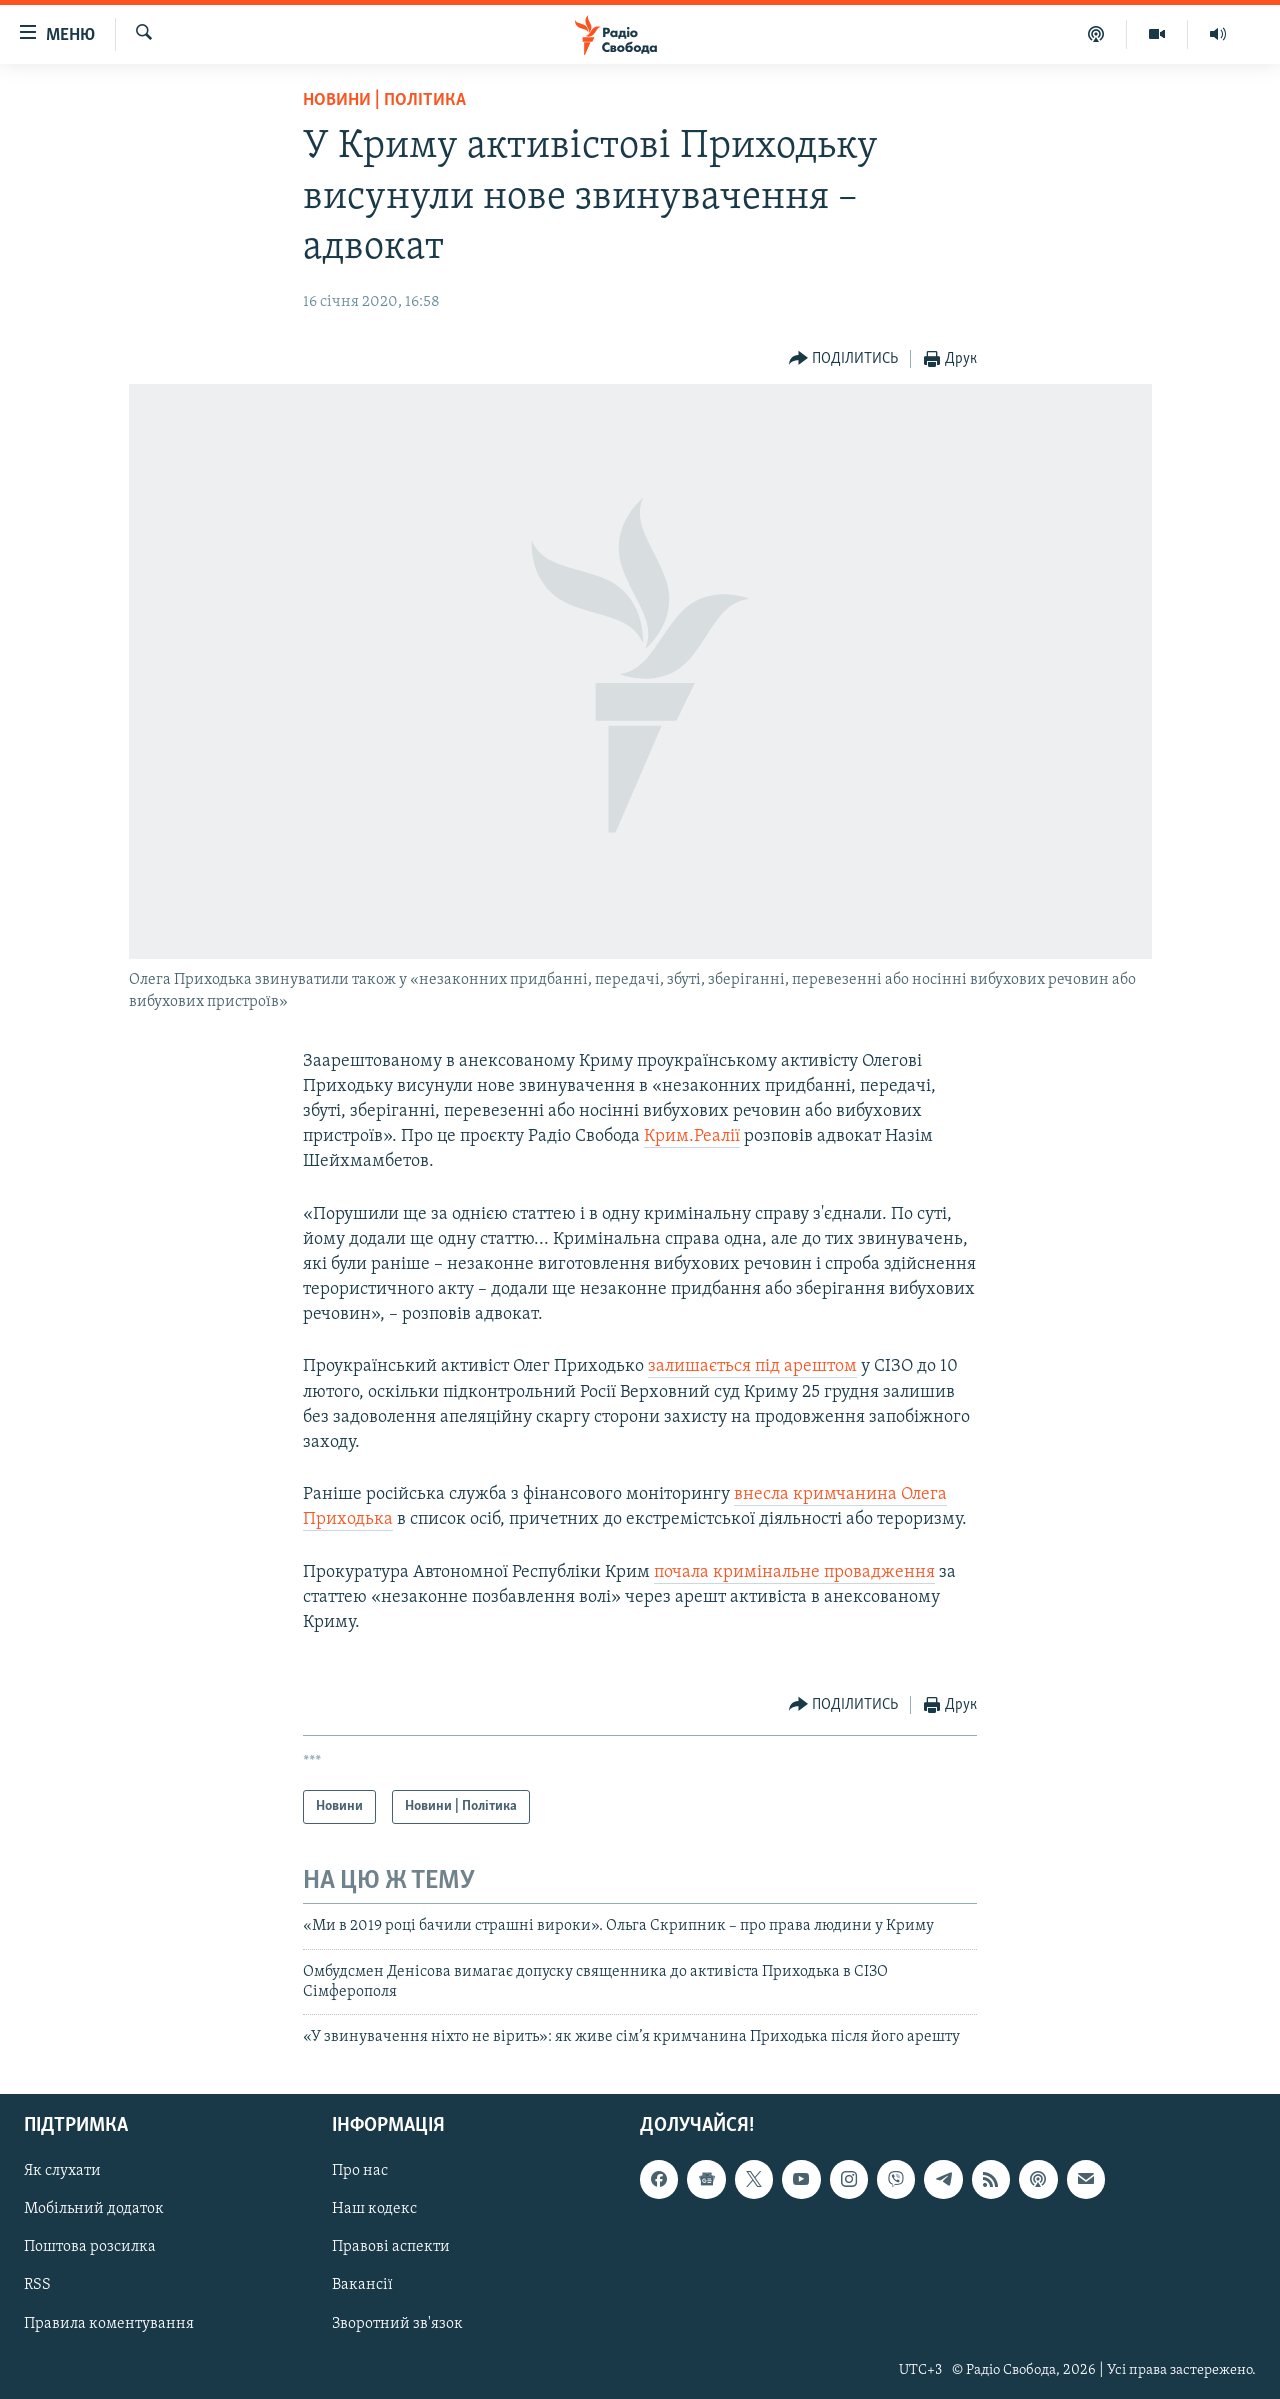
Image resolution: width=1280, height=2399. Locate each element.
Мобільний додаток (94, 2209)
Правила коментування (109, 2323)
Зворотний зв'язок (397, 2323)
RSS (37, 2285)
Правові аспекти (391, 2247)
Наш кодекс (374, 2209)
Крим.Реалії (692, 1136)
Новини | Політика (384, 100)
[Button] (844, 359)
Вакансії (362, 2285)
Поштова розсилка (90, 2247)
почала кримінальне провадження (794, 1572)
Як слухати (62, 2171)
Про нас (360, 2171)
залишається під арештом (752, 1366)
